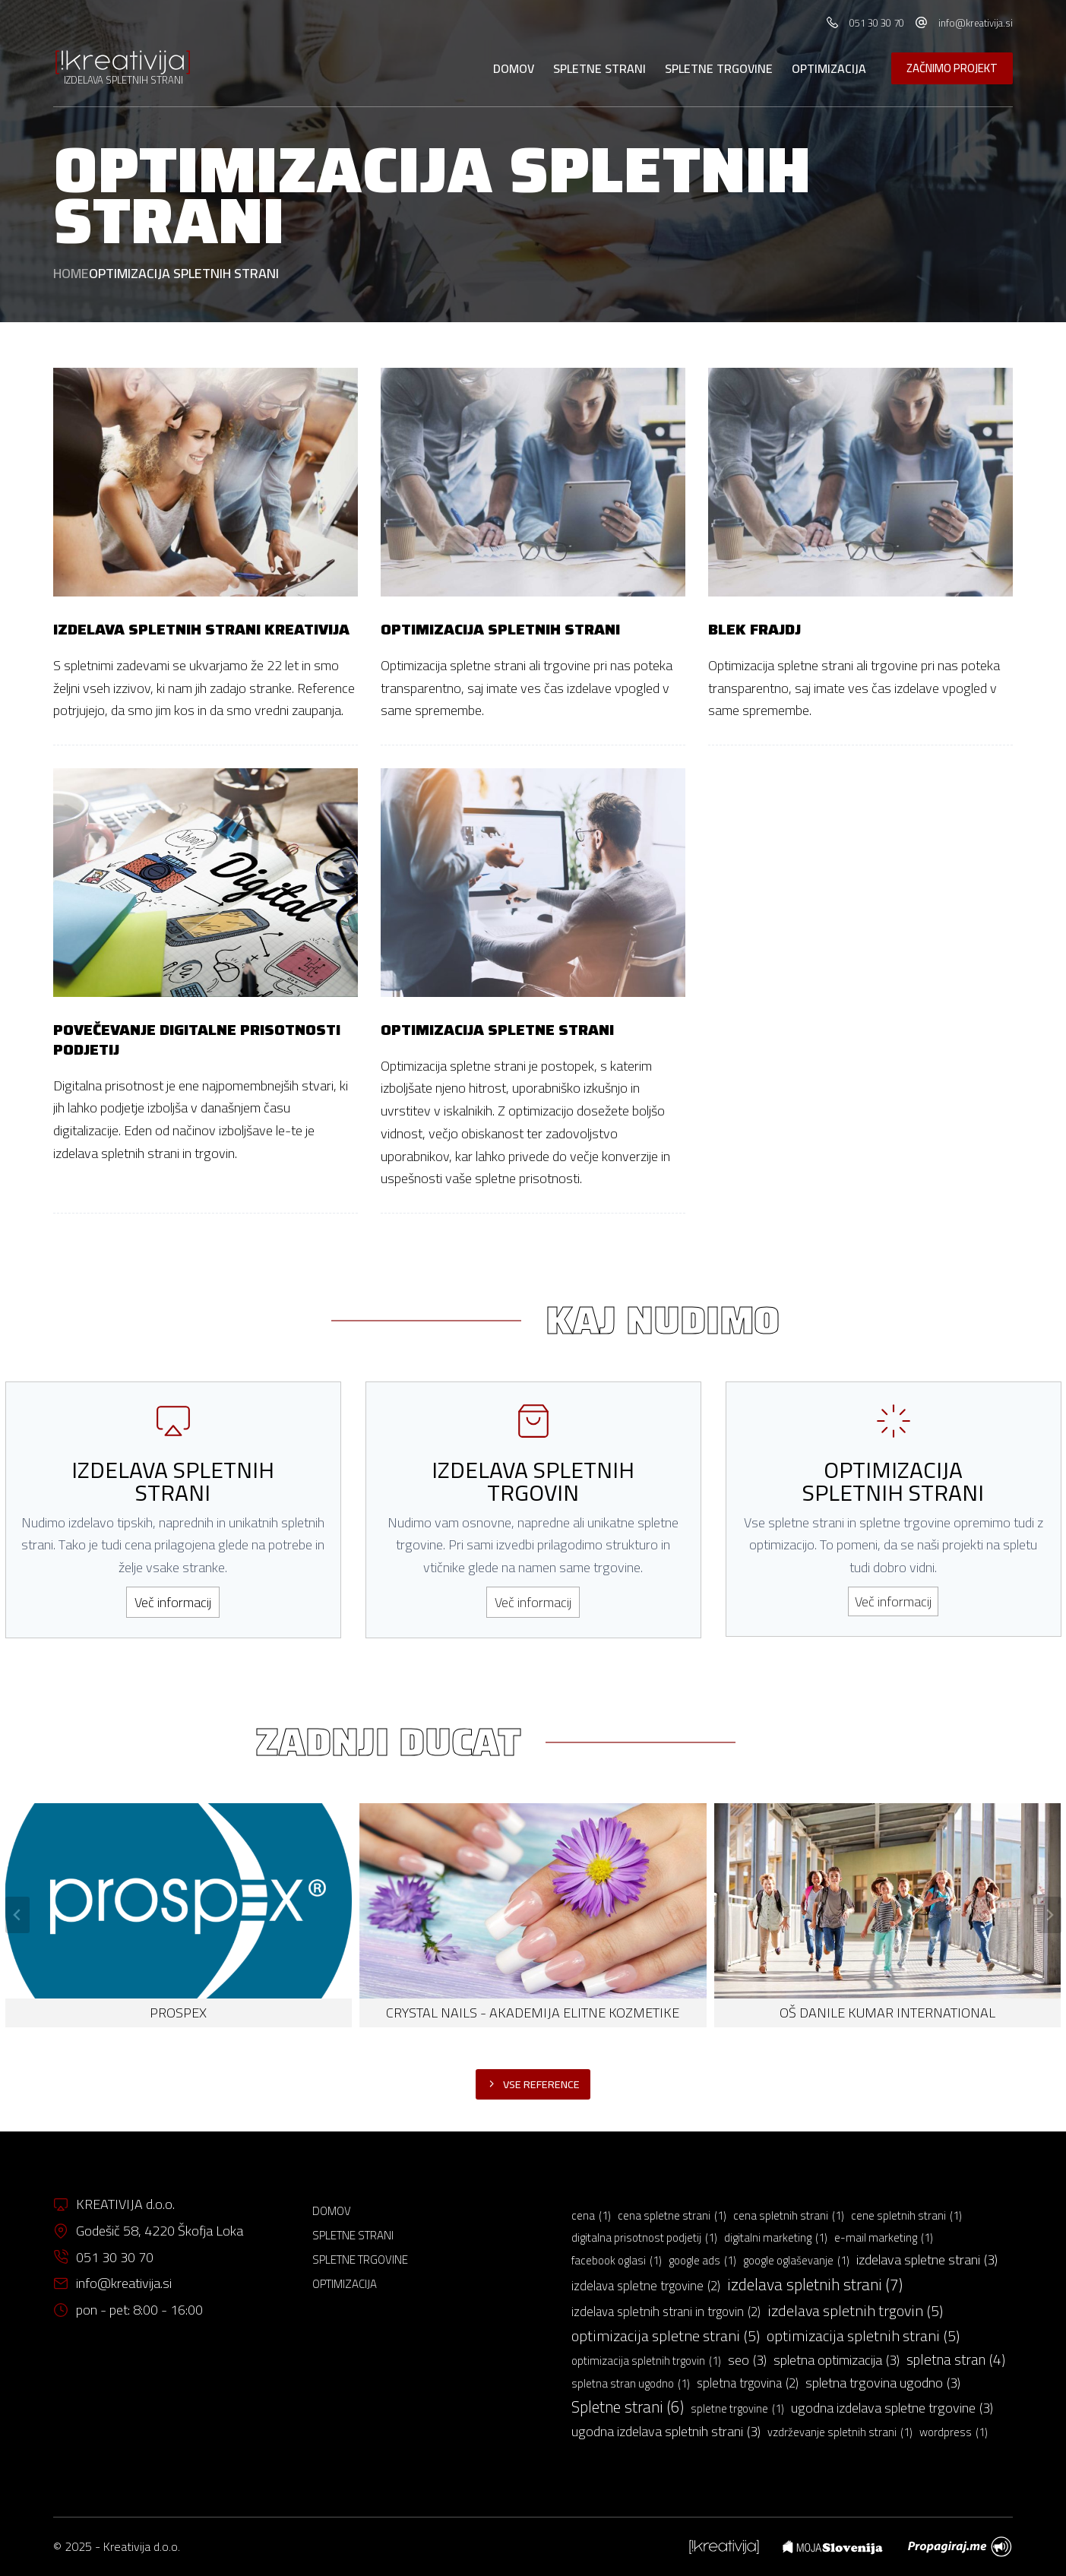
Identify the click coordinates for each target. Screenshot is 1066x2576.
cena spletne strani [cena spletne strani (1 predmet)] (672, 2216)
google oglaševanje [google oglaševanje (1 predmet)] (796, 2261)
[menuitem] (723, 2546)
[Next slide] (1049, 1915)
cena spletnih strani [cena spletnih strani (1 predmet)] (788, 2216)
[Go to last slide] (17, 1915)
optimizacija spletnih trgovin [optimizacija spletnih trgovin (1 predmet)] (646, 2361)
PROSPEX (178, 2012)
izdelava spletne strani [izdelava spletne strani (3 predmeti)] (927, 2259)
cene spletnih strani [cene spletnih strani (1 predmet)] (906, 2216)
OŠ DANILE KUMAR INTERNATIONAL (887, 2012)
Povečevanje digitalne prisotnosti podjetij (196, 1039)
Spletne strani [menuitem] (599, 68)
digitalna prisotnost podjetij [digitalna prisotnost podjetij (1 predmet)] (644, 2238)
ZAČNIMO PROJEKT (952, 68)
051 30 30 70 (876, 23)
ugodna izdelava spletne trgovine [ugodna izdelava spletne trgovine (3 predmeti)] (892, 2408)
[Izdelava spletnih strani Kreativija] (205, 482)
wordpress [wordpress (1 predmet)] (953, 2432)
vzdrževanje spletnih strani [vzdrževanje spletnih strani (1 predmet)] (840, 2432)
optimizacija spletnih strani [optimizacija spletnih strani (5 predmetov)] (863, 2335)
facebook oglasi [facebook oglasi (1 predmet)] (616, 2261)
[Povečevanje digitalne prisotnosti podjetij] (205, 882)
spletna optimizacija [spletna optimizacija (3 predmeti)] (836, 2360)
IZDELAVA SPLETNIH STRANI (123, 80)
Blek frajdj (754, 629)
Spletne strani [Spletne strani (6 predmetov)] (627, 2407)
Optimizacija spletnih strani (500, 629)
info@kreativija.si (975, 23)
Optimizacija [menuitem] (829, 68)
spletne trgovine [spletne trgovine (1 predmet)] (737, 2409)
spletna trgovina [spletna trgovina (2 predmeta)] (748, 2383)
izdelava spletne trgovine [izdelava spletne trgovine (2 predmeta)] (645, 2286)
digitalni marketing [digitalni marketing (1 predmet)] (775, 2238)
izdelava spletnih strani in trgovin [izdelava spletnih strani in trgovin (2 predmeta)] (666, 2312)
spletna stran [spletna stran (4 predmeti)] (955, 2360)
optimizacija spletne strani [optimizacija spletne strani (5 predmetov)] (665, 2335)
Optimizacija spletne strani (497, 1029)
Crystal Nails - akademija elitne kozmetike (532, 2012)
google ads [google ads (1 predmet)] (702, 2261)
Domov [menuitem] (513, 68)
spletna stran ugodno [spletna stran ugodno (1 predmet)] (630, 2384)
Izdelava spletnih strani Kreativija (201, 629)
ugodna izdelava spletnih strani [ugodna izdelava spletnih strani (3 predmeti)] (666, 2431)
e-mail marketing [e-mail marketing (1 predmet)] (883, 2238)
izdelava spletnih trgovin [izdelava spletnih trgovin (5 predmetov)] (855, 2310)
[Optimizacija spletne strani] (533, 882)
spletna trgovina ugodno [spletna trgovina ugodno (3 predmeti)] (882, 2383)
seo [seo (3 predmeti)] (747, 2360)
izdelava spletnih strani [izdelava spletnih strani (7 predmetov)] (815, 2284)
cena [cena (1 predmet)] (591, 2216)
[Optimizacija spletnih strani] (533, 482)
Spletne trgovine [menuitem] (719, 68)
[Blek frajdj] (860, 482)
